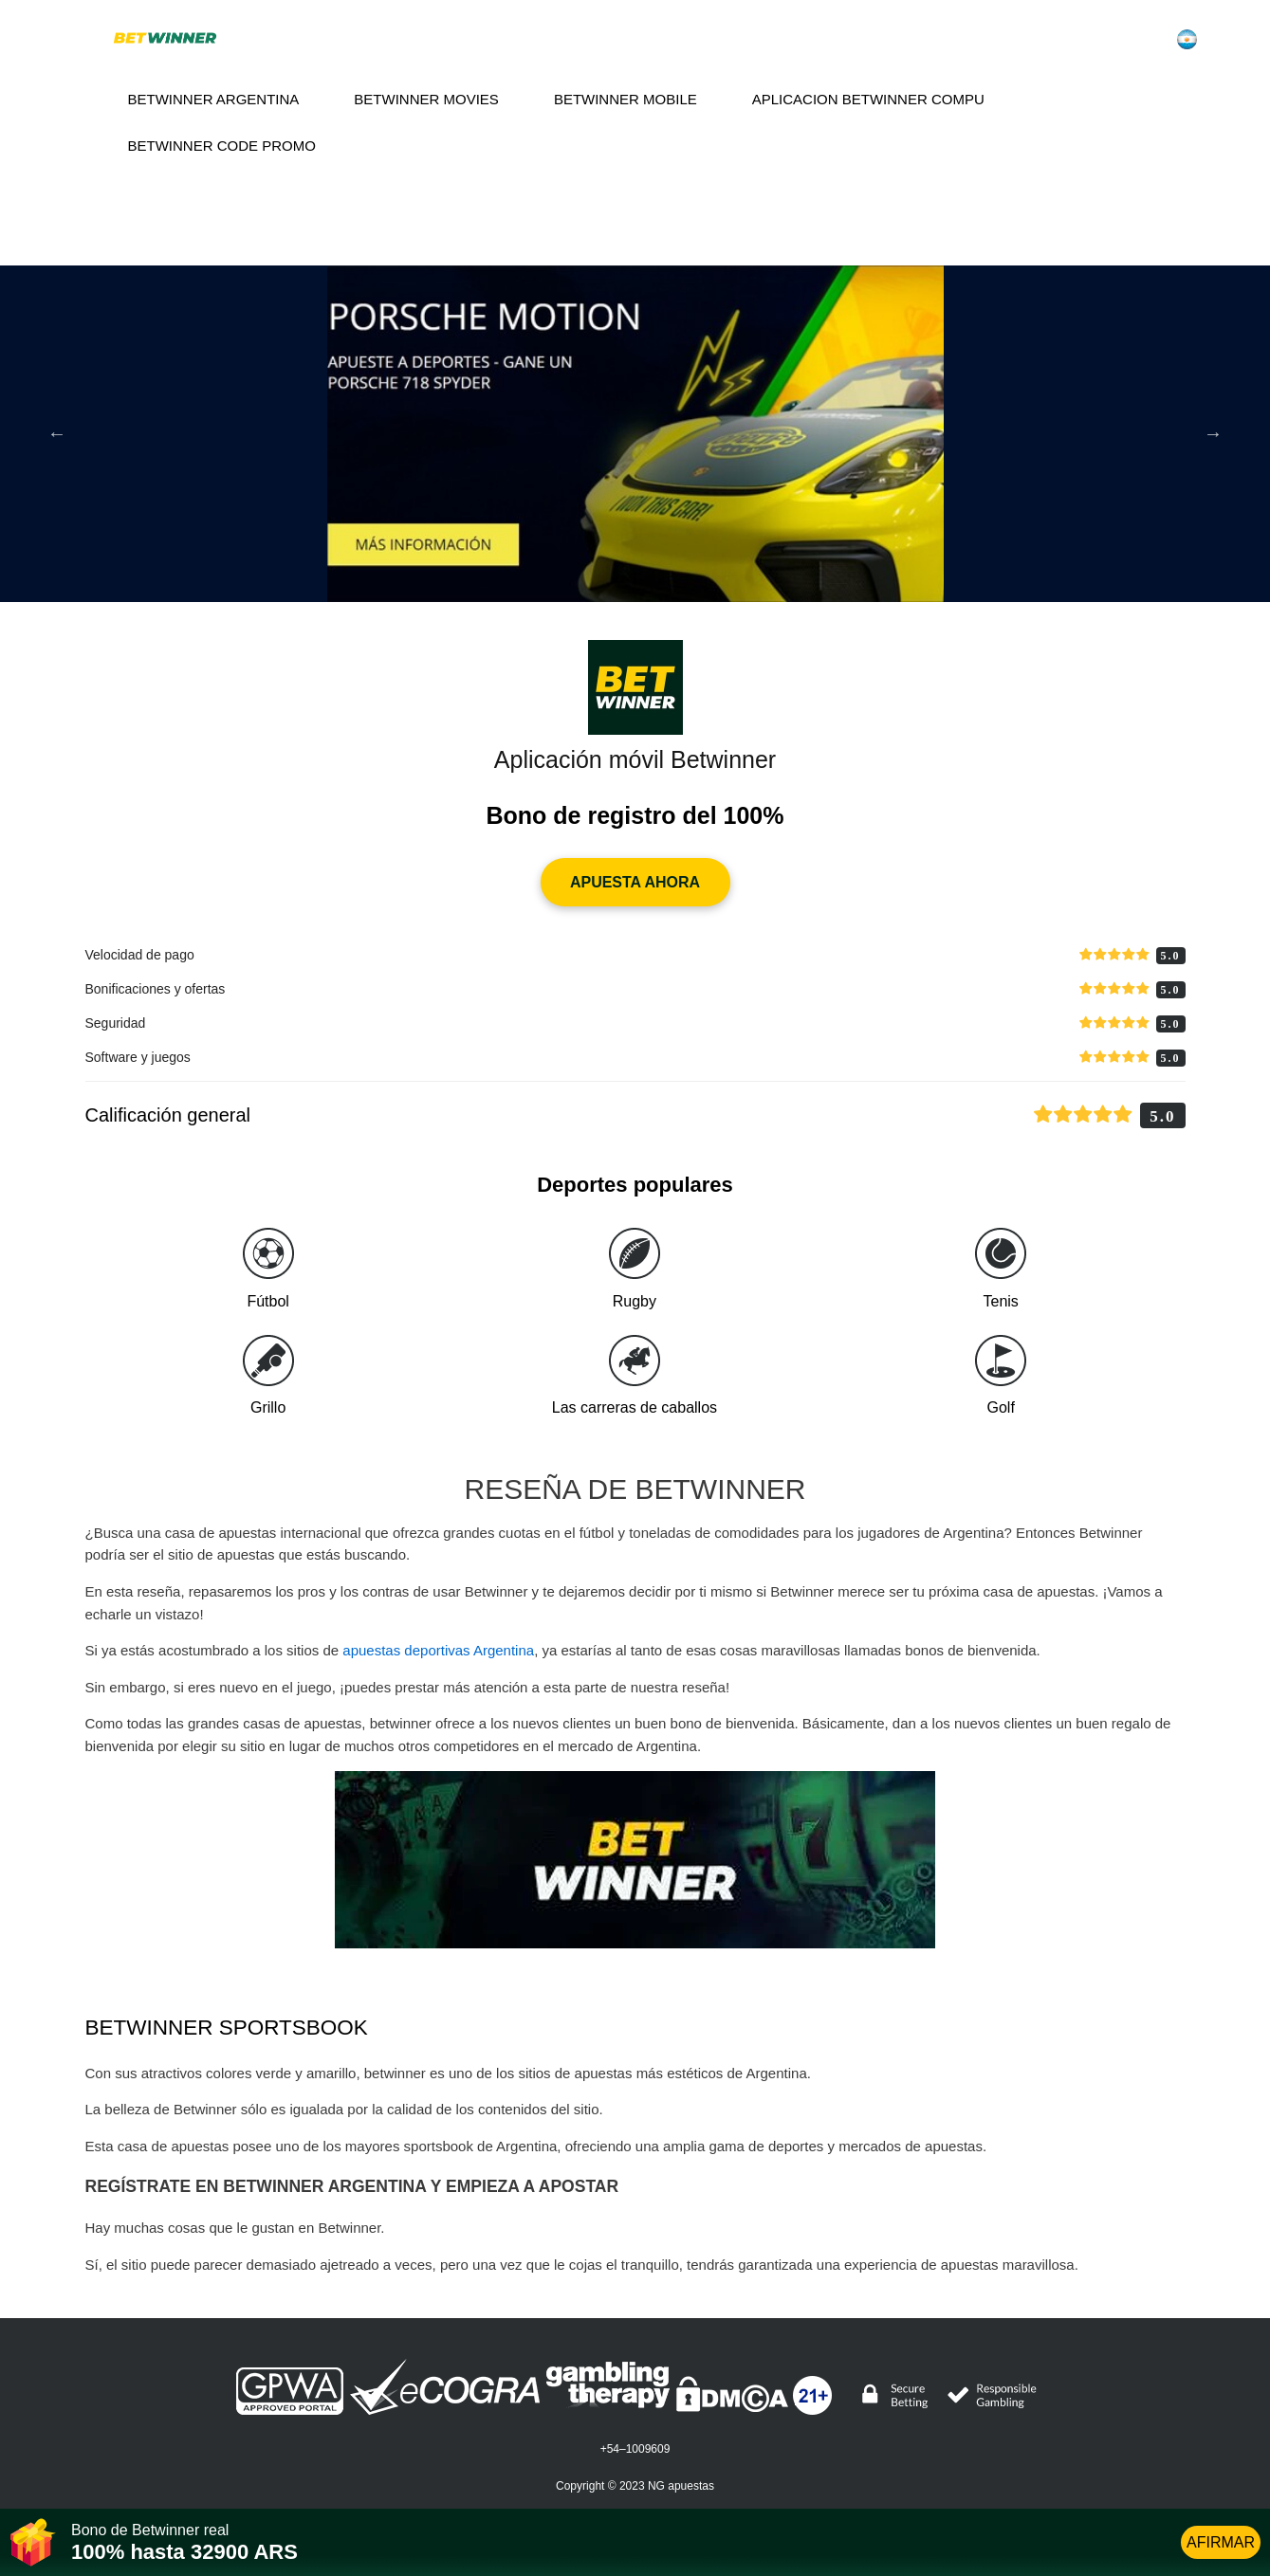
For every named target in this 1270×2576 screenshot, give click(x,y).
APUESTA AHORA (635, 882)
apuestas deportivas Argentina (438, 1650)
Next (1213, 433)
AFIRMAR (1221, 2542)
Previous (56, 433)
